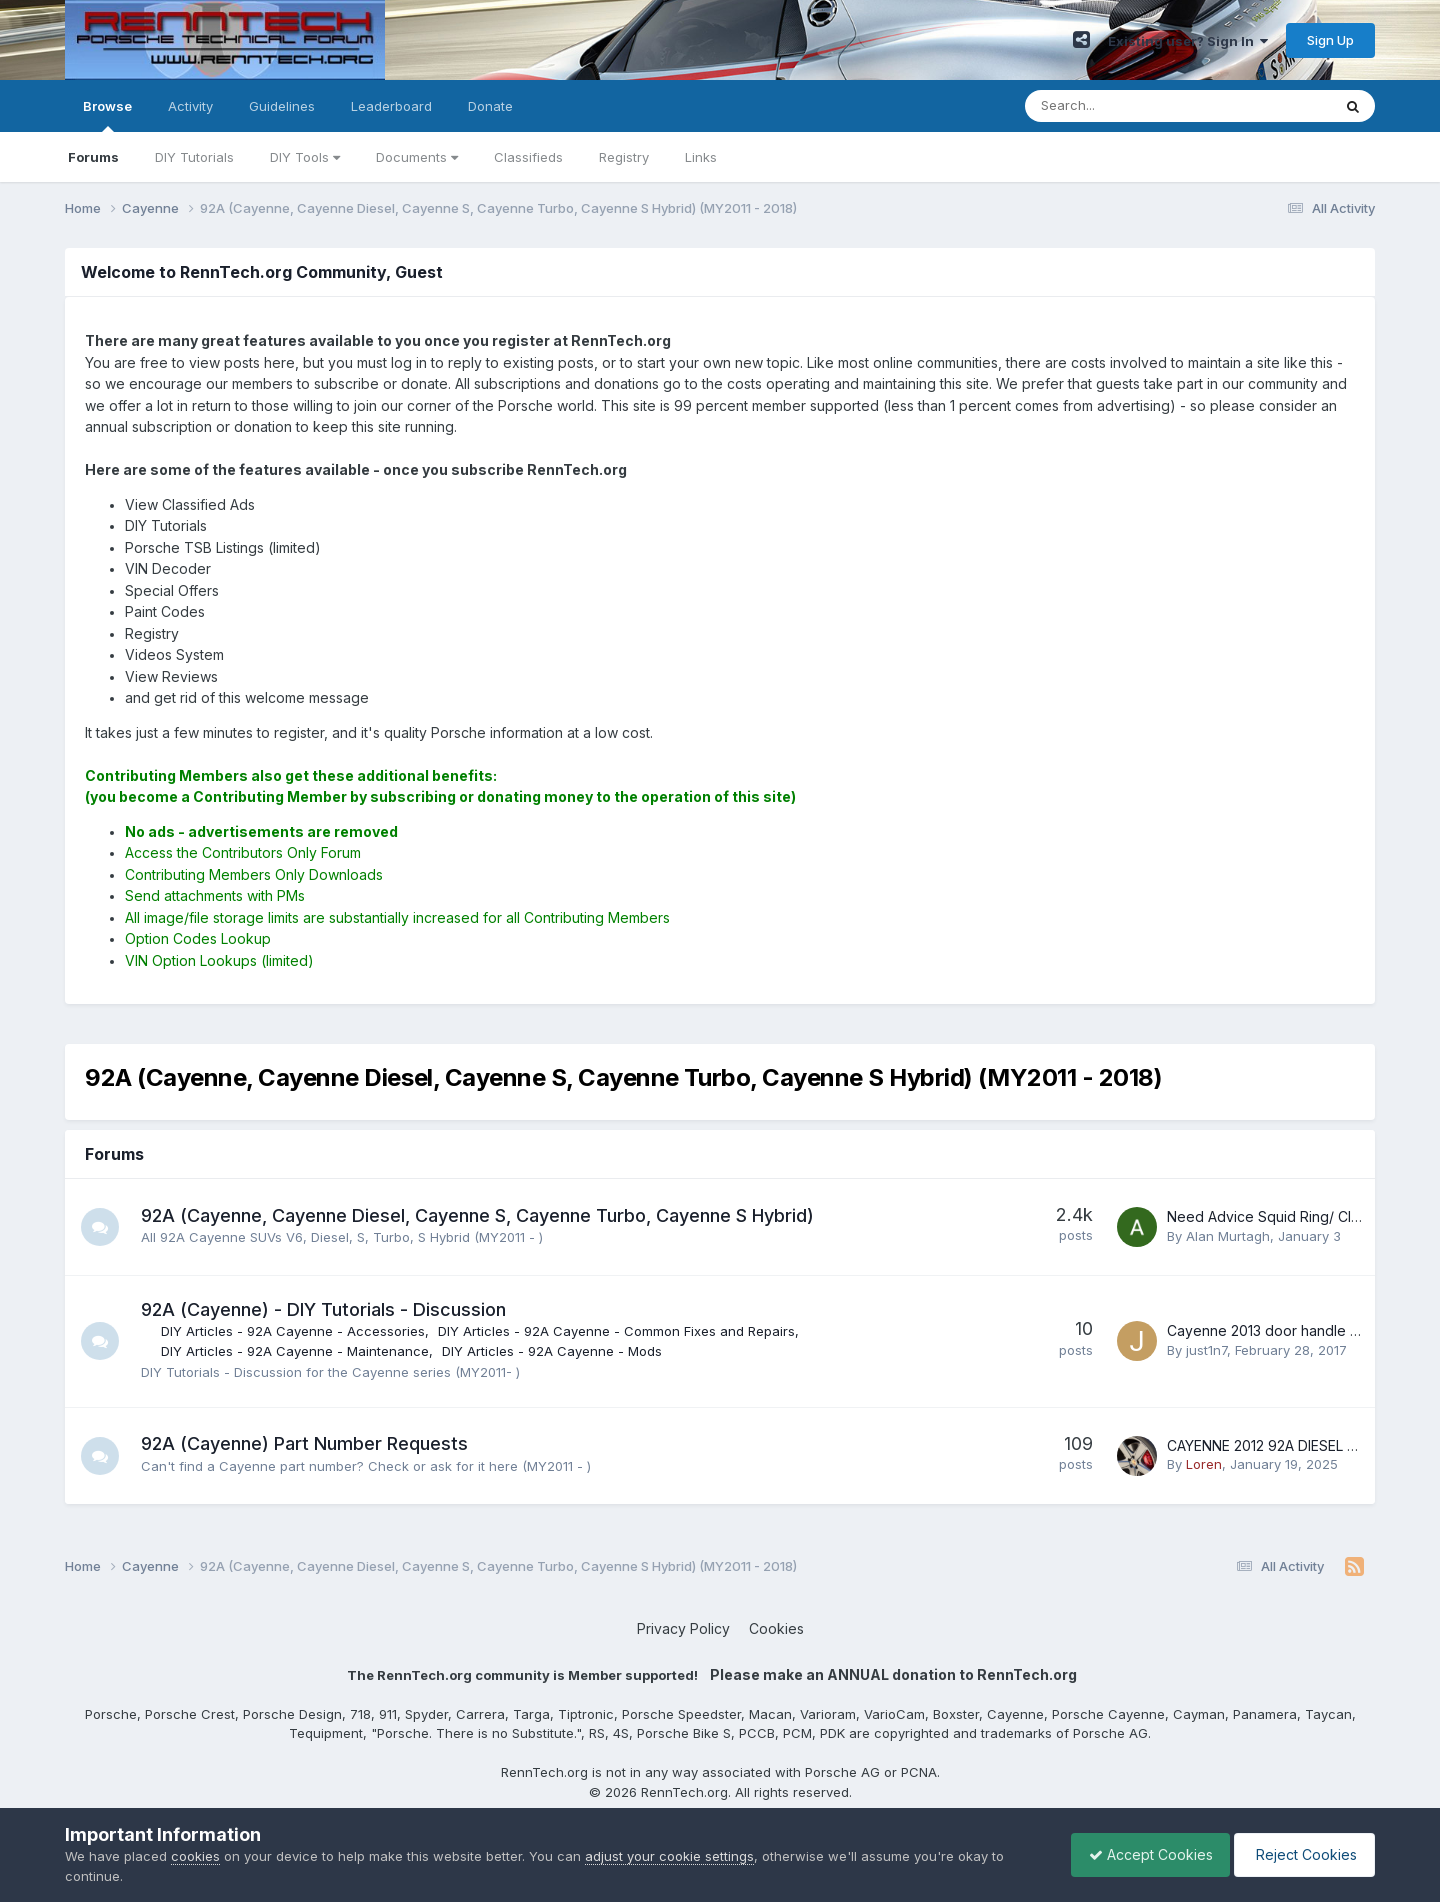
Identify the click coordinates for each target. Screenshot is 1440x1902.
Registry (624, 157)
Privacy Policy (683, 1628)
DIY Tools (305, 157)
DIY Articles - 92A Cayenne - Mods (554, 1351)
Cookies (776, 1628)
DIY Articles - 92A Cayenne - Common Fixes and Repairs (618, 1331)
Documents (417, 157)
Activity (190, 106)
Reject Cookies (1301, 1854)
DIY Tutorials (194, 157)
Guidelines (282, 106)
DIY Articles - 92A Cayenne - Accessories (295, 1331)
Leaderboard (391, 106)
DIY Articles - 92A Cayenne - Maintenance (297, 1351)
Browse (107, 115)
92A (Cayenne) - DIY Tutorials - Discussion (325, 1309)
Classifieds (528, 157)
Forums (93, 157)
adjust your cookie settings (669, 1856)
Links (701, 157)
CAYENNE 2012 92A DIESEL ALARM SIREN (1301, 1445)
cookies (195, 1856)
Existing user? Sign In (1188, 41)
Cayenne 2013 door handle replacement (1300, 1330)
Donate (490, 106)
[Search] (1125, 106)
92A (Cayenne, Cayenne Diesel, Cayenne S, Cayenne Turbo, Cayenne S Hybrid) (479, 1215)
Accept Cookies (1141, 1854)
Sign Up (1330, 40)
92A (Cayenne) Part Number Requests (306, 1443)
